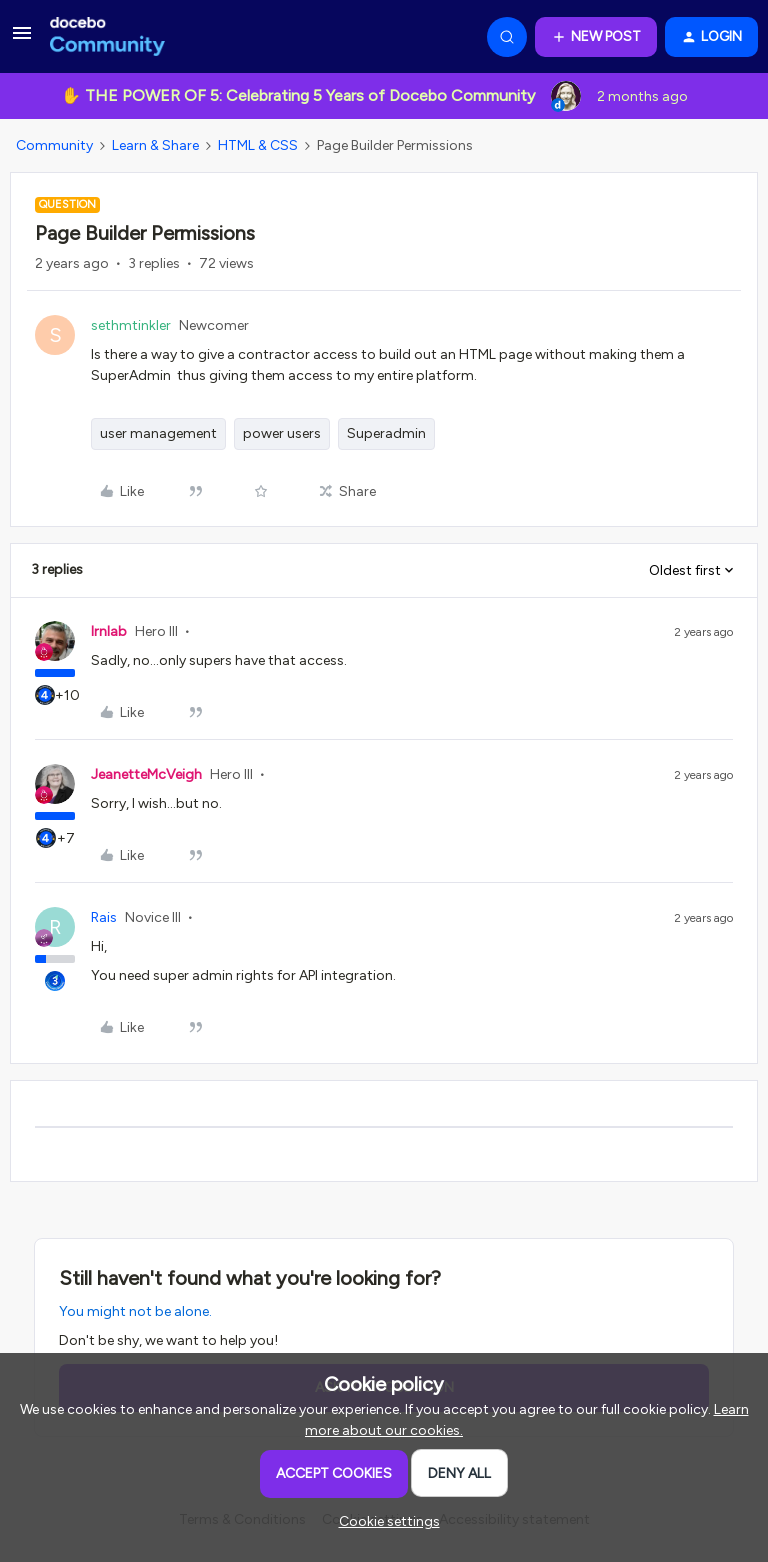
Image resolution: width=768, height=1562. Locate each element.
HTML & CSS (258, 145)
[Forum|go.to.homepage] (107, 37)
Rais (104, 917)
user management (158, 433)
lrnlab (109, 631)
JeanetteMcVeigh (146, 774)
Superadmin (386, 433)
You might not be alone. (135, 1311)
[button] (22, 40)
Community (54, 145)
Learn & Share (155, 145)
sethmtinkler (131, 325)
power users (282, 433)
